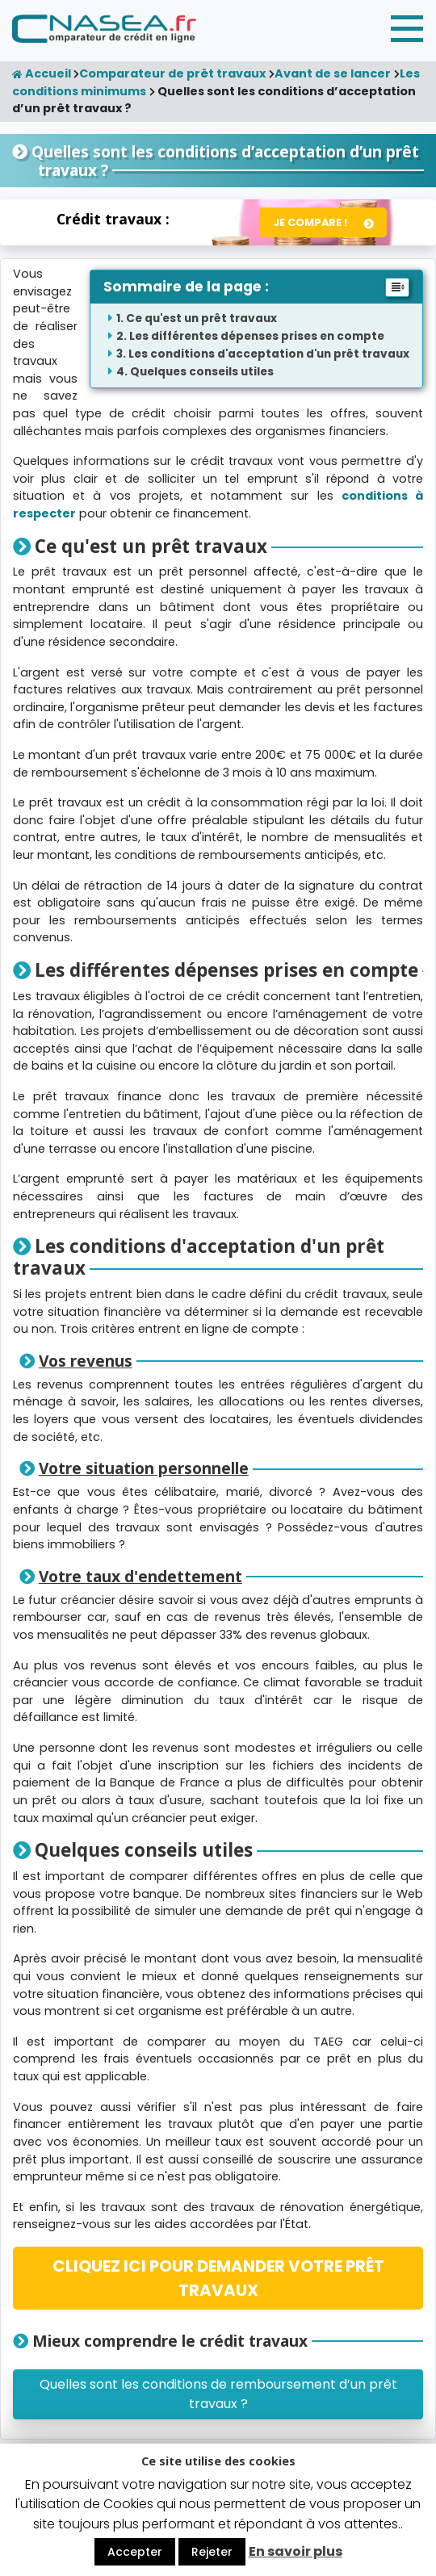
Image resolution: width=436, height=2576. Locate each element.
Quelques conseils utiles (202, 371)
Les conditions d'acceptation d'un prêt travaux (268, 354)
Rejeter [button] (212, 2552)
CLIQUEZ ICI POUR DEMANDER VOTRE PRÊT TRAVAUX (218, 2278)
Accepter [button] (134, 2552)
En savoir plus (295, 2551)
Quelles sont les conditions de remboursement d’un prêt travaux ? (218, 2394)
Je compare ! (310, 222)
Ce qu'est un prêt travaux (201, 318)
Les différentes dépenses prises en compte (256, 336)
